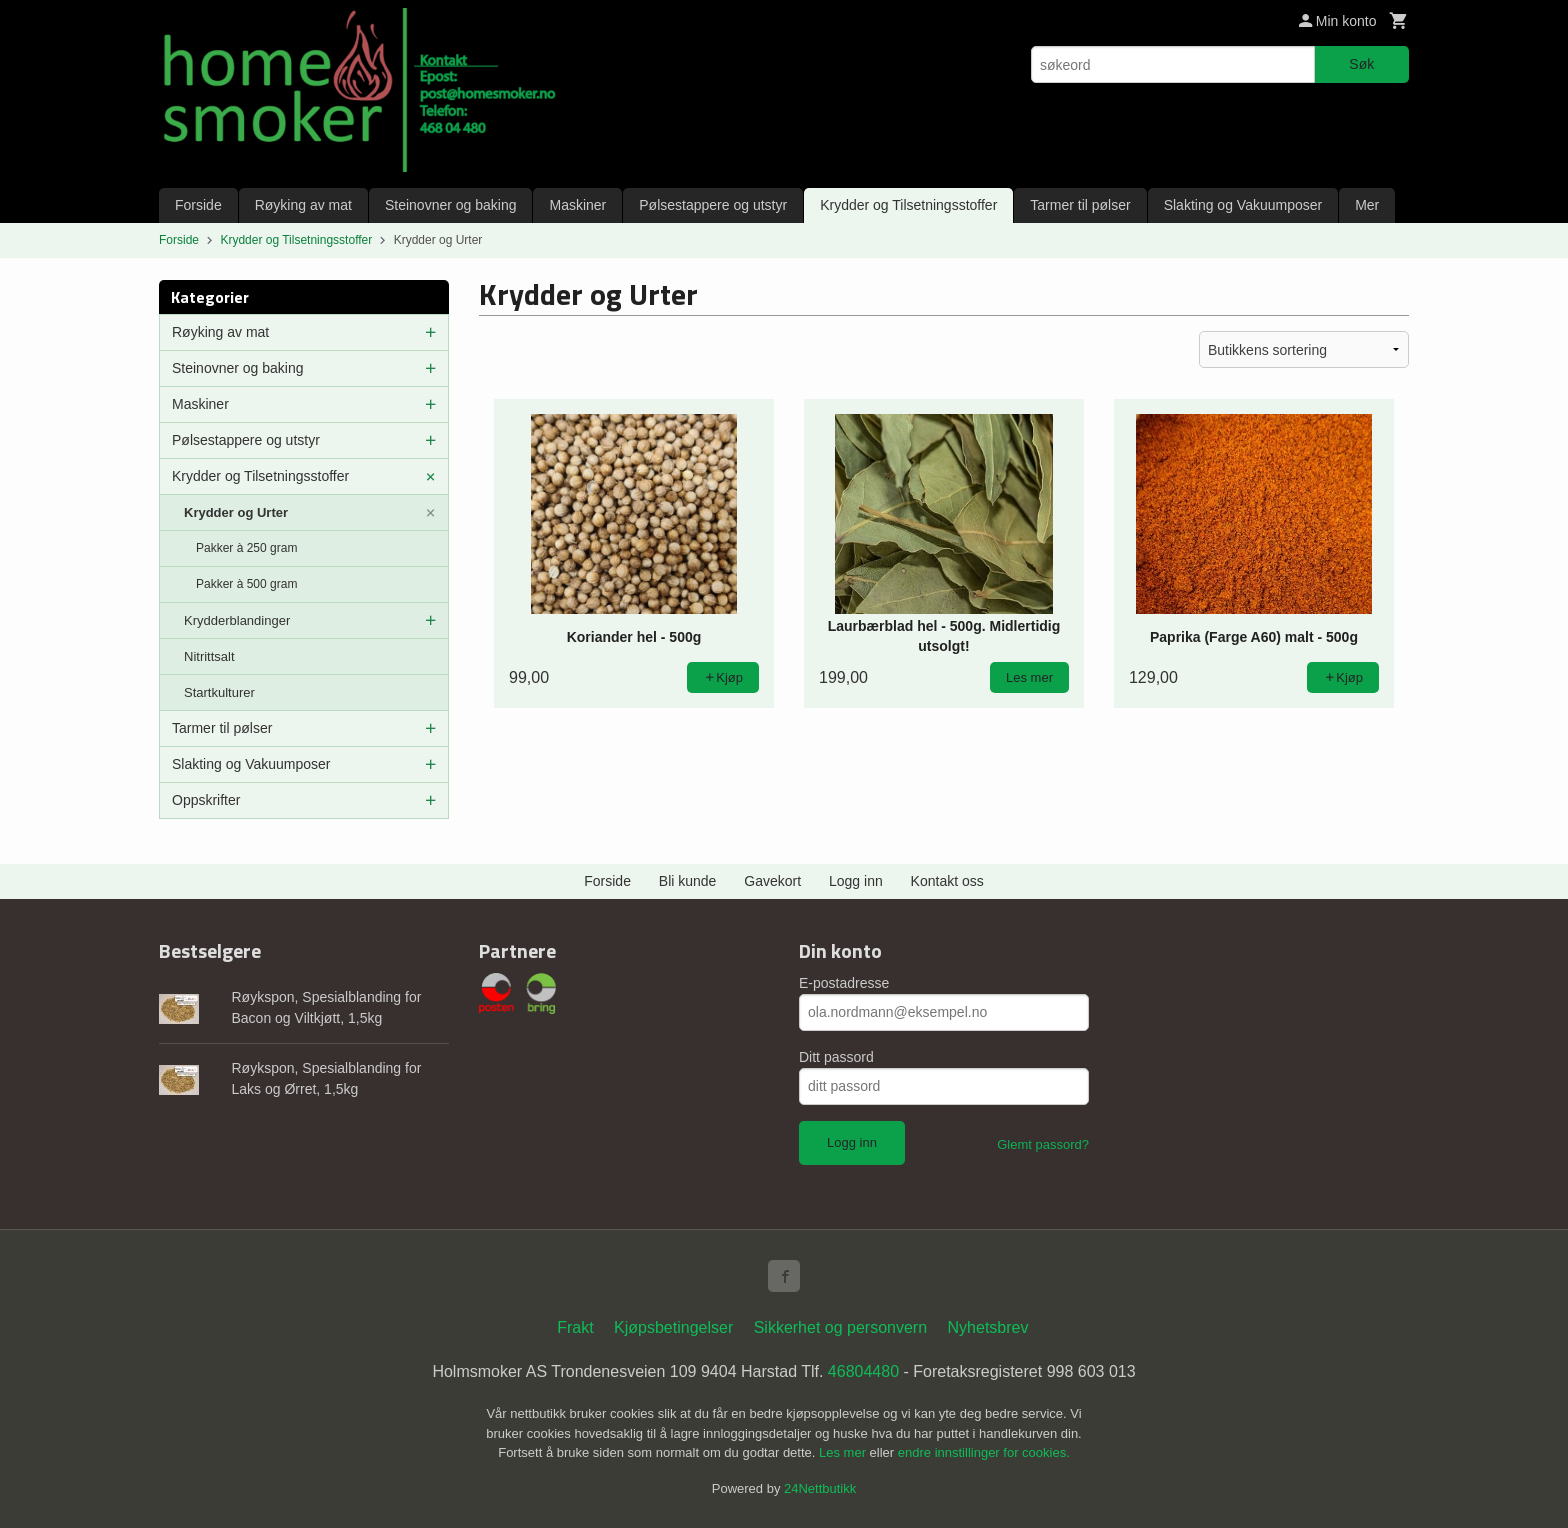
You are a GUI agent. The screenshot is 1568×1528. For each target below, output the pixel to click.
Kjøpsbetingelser (673, 1327)
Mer (1367, 205)
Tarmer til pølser (1080, 205)
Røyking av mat (303, 205)
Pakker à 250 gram (246, 548)
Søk (1361, 64)
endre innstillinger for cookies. (984, 1452)
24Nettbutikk (820, 1488)
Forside (198, 205)
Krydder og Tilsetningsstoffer (908, 205)
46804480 (863, 1371)
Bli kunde (688, 881)
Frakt (575, 1327)
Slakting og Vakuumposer (1243, 205)
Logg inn (856, 881)
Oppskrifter (206, 800)
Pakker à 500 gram (246, 584)
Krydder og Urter (236, 512)
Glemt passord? (1043, 1144)
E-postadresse (844, 983)
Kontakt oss (947, 881)
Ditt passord (836, 1057)
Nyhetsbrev (988, 1327)
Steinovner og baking (451, 205)
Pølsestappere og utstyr (713, 205)
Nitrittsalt (209, 656)
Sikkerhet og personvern (840, 1327)
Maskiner (577, 205)
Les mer (844, 1452)
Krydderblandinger (237, 620)
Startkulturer (219, 692)
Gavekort (772, 881)
